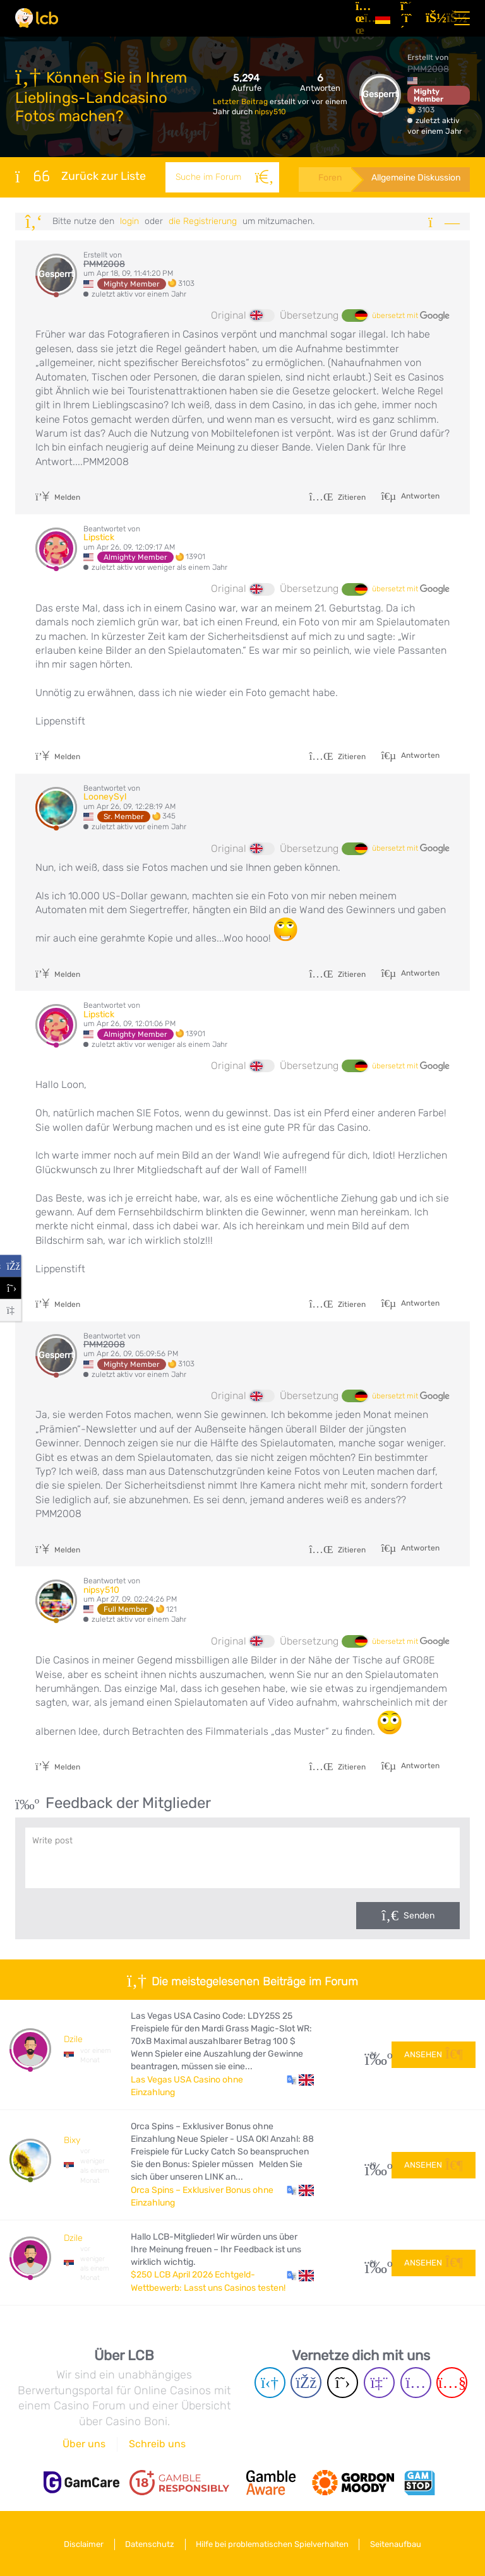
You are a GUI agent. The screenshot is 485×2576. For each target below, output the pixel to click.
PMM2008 (428, 69)
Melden (57, 497)
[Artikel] (360, 18)
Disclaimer (81, 2543)
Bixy (72, 2140)
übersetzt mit (411, 316)
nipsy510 (270, 111)
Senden (419, 1915)
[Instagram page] (415, 2382)
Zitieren (337, 497)
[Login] (433, 18)
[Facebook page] (305, 2382)
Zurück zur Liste (80, 176)
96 (373, 2263)
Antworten (419, 496)
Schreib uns (157, 2444)
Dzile (73, 2039)
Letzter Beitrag (241, 101)
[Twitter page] (342, 2382)
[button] (300, 2080)
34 (373, 2054)
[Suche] (263, 177)
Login (129, 221)
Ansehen (433, 2054)
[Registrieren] (408, 18)
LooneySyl (104, 796)
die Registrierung (203, 221)
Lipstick (98, 537)
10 (373, 2165)
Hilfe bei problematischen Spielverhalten (273, 2543)
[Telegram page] (269, 2382)
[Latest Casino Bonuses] (36, 18)
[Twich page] (379, 2382)
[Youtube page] (451, 2382)
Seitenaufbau (398, 2543)
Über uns (84, 2444)
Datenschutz (149, 2543)
